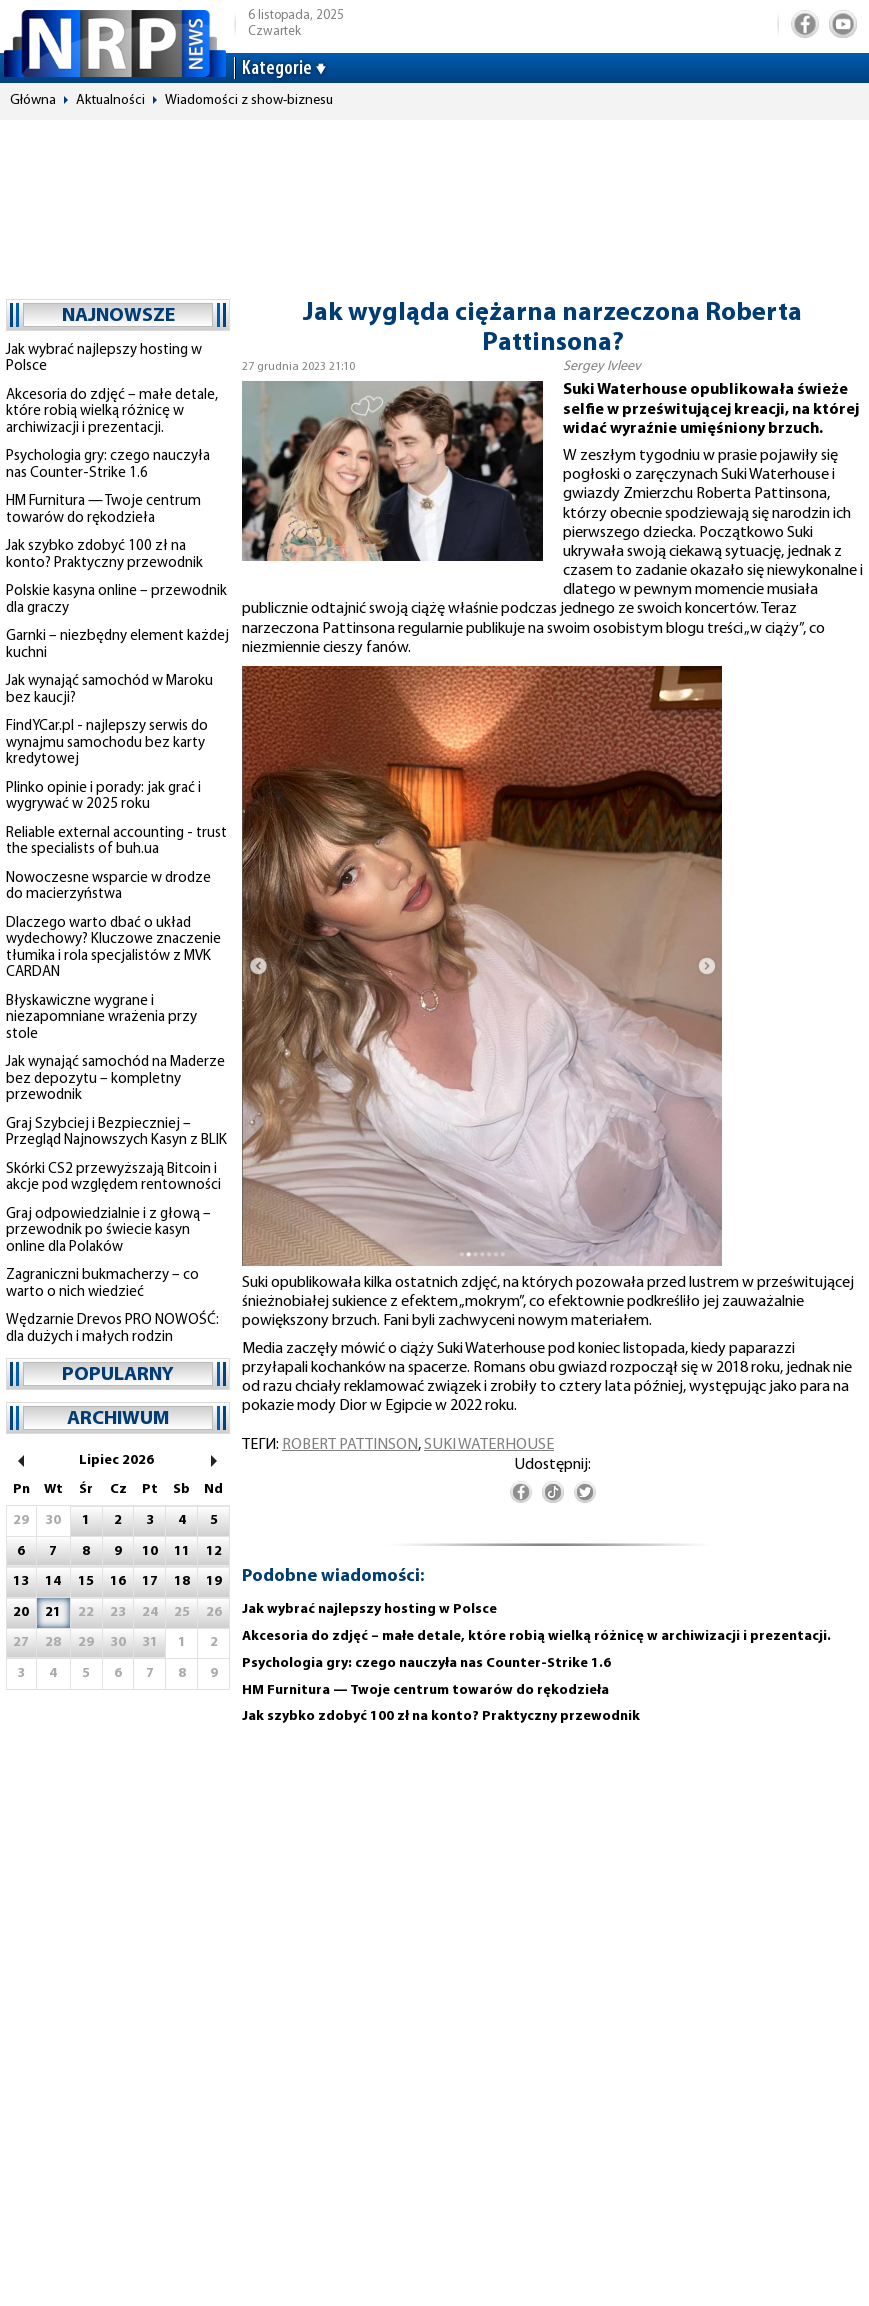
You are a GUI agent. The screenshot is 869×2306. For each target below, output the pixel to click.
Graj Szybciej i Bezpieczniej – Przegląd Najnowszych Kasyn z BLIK (116, 1133)
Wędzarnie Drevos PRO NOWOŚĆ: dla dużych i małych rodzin (112, 1329)
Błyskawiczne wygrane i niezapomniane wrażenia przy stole (101, 1018)
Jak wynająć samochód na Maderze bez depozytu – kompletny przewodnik (115, 1079)
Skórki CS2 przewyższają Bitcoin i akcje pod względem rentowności (113, 1178)
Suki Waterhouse (489, 1445)
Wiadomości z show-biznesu (249, 100)
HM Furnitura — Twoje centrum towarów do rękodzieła (103, 510)
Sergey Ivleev (602, 366)
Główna (33, 100)
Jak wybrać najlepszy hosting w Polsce (369, 1609)
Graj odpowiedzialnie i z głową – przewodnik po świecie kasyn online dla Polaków (108, 1231)
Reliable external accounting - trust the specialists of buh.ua (116, 842)
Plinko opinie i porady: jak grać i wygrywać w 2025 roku (103, 797)
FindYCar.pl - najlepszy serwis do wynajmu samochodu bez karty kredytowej (107, 743)
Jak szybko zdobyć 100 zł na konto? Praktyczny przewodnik (104, 555)
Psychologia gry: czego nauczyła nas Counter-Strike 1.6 (108, 465)
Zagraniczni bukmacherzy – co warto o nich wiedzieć (102, 1284)
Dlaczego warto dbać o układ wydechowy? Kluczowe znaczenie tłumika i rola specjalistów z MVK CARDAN (113, 948)
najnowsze (118, 316)
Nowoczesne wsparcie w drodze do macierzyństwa (108, 887)
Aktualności (110, 100)
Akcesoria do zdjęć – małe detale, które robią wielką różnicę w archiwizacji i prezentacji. (112, 412)
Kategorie (277, 69)
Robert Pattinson (350, 1445)
